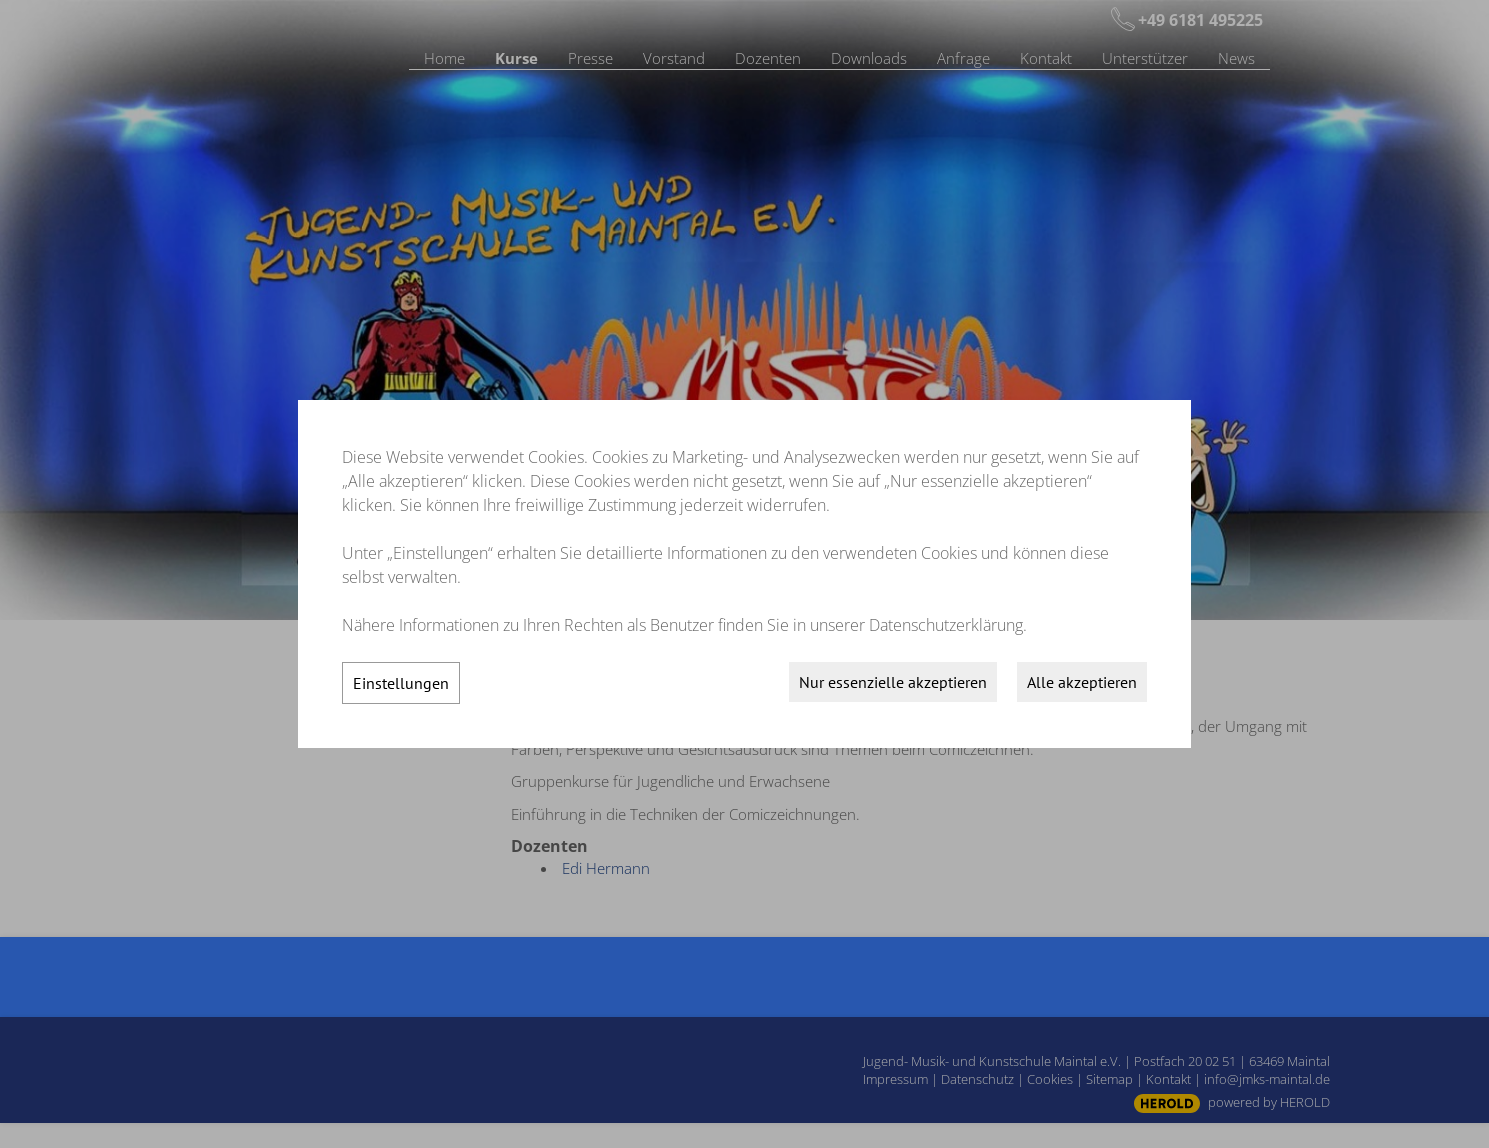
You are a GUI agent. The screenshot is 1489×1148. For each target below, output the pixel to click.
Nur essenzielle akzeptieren (893, 682)
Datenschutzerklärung (946, 625)
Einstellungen (401, 683)
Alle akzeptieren (1082, 682)
